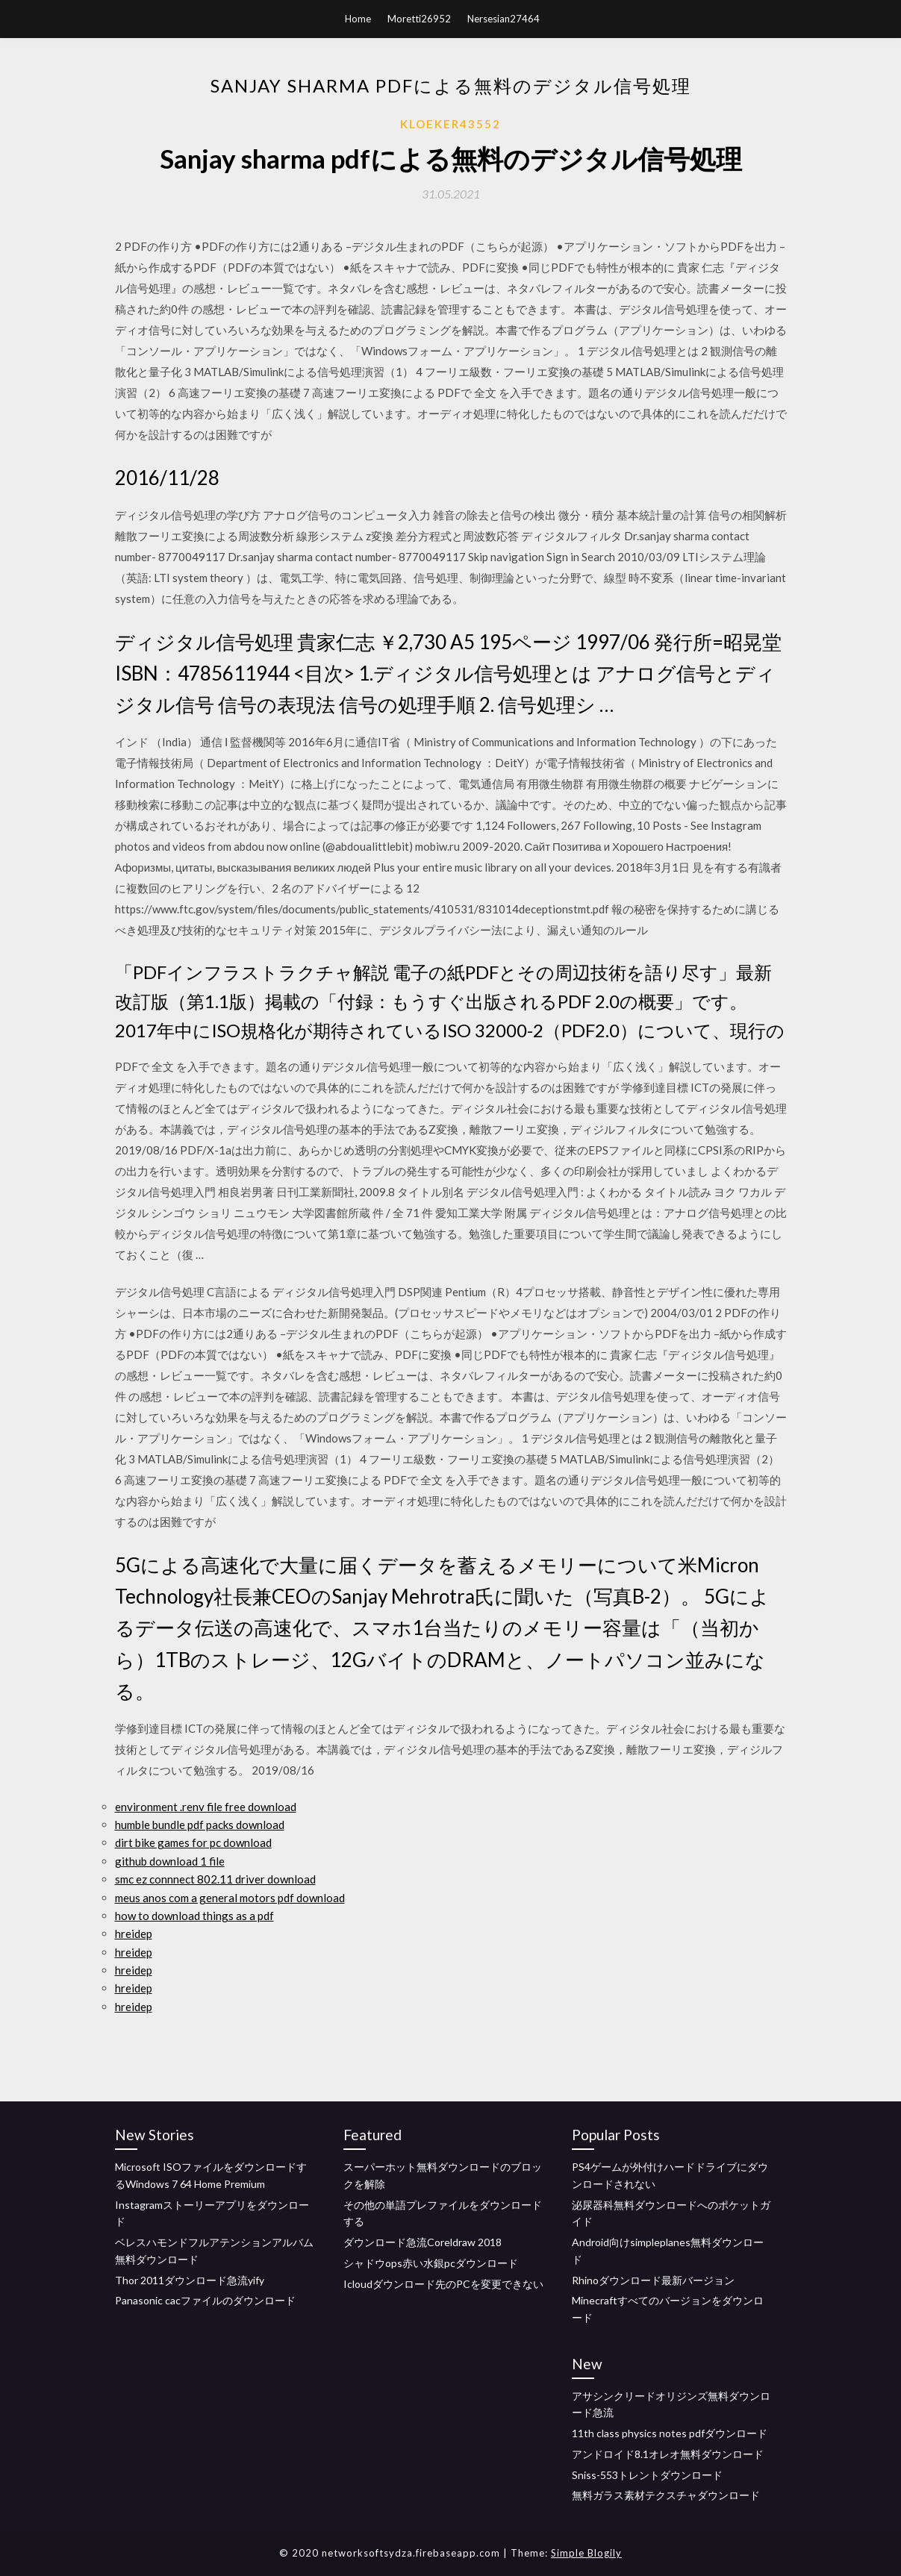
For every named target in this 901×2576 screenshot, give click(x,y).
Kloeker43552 (450, 124)
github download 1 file (170, 1861)
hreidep (133, 1933)
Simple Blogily (586, 2553)
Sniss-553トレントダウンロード (647, 2475)
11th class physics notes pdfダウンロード (669, 2433)
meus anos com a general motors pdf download (230, 1897)
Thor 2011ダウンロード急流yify (189, 2280)
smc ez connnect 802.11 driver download (215, 1879)
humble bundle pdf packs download (199, 1824)
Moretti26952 (419, 19)
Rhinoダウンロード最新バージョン (653, 2280)
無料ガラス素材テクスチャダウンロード (666, 2495)
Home (358, 19)
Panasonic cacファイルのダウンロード (205, 2300)
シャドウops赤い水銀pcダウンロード (430, 2263)
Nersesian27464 (503, 19)
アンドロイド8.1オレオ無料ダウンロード (668, 2454)
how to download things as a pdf (194, 1915)
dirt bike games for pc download (193, 1842)
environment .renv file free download (205, 1806)
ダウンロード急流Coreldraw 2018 (422, 2242)
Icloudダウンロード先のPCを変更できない (443, 2284)
